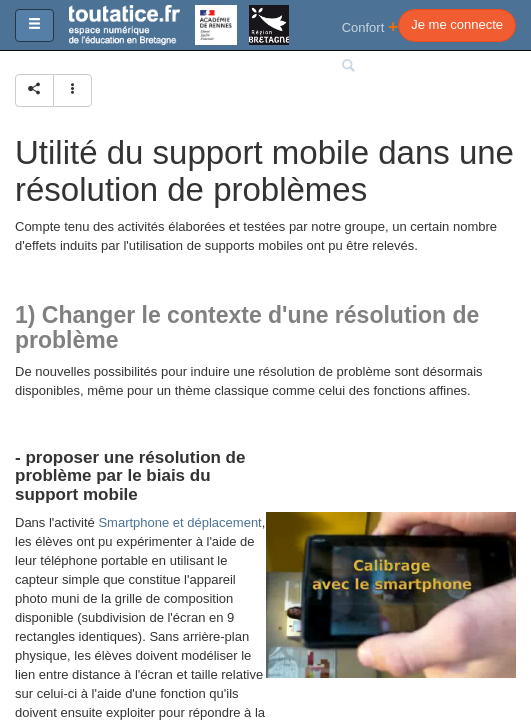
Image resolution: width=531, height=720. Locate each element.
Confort (370, 26)
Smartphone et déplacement (179, 522)
